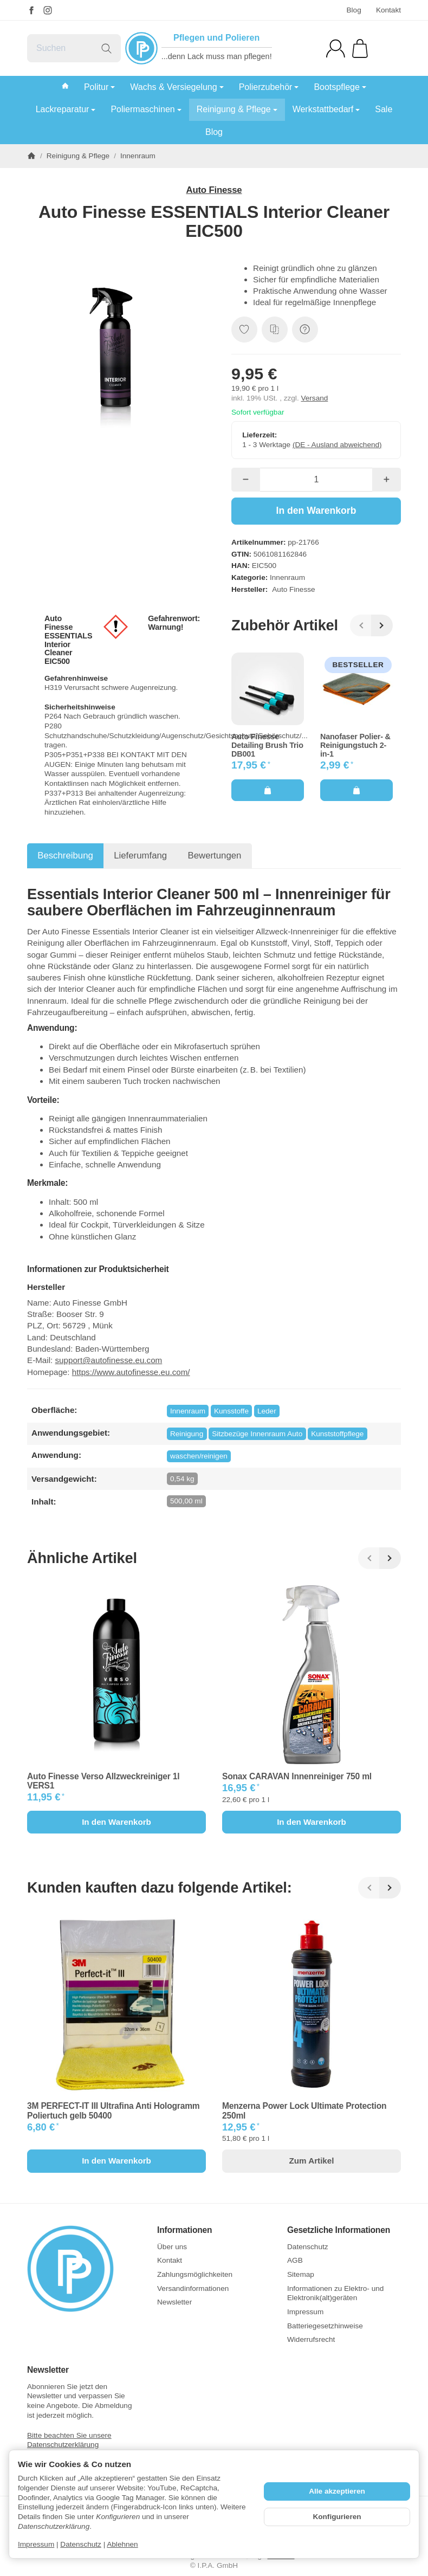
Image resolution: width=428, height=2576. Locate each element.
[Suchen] (74, 48)
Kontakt (388, 10)
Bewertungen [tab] (215, 855)
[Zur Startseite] (84, 2268)
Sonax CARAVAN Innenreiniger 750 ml (297, 1776)
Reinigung (186, 1434)
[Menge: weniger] (245, 480)
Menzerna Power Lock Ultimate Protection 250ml (304, 2110)
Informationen (184, 2230)
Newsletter (48, 2369)
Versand (314, 398)
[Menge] (316, 480)
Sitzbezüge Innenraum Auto (257, 1434)
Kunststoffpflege (337, 1434)
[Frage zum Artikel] (305, 330)
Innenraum (287, 577)
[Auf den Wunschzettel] (244, 330)
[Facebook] (31, 10)
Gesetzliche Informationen (338, 2230)
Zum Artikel (311, 2160)
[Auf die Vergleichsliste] (275, 330)
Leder (266, 1411)
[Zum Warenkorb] (360, 48)
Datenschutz (80, 2544)
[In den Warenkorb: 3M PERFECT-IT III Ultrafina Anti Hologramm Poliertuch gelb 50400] (116, 2161)
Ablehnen (122, 2544)
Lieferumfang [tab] (140, 855)
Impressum (36, 2544)
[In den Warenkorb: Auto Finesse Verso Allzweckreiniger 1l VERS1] (116, 1822)
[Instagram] (47, 10)
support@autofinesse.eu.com (108, 1360)
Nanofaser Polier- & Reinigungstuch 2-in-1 (355, 745)
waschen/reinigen (199, 1456)
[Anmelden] (336, 48)
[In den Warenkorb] (316, 511)
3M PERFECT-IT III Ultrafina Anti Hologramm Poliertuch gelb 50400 (113, 2110)
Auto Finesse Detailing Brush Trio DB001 (267, 745)
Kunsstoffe (231, 1411)
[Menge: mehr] (386, 480)
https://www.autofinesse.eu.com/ (131, 1372)
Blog (353, 10)
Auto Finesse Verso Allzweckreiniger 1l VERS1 (103, 1781)
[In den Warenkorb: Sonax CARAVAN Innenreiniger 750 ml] (311, 1822)
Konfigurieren (337, 2517)
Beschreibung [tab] (65, 855)
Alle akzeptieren (337, 2491)
